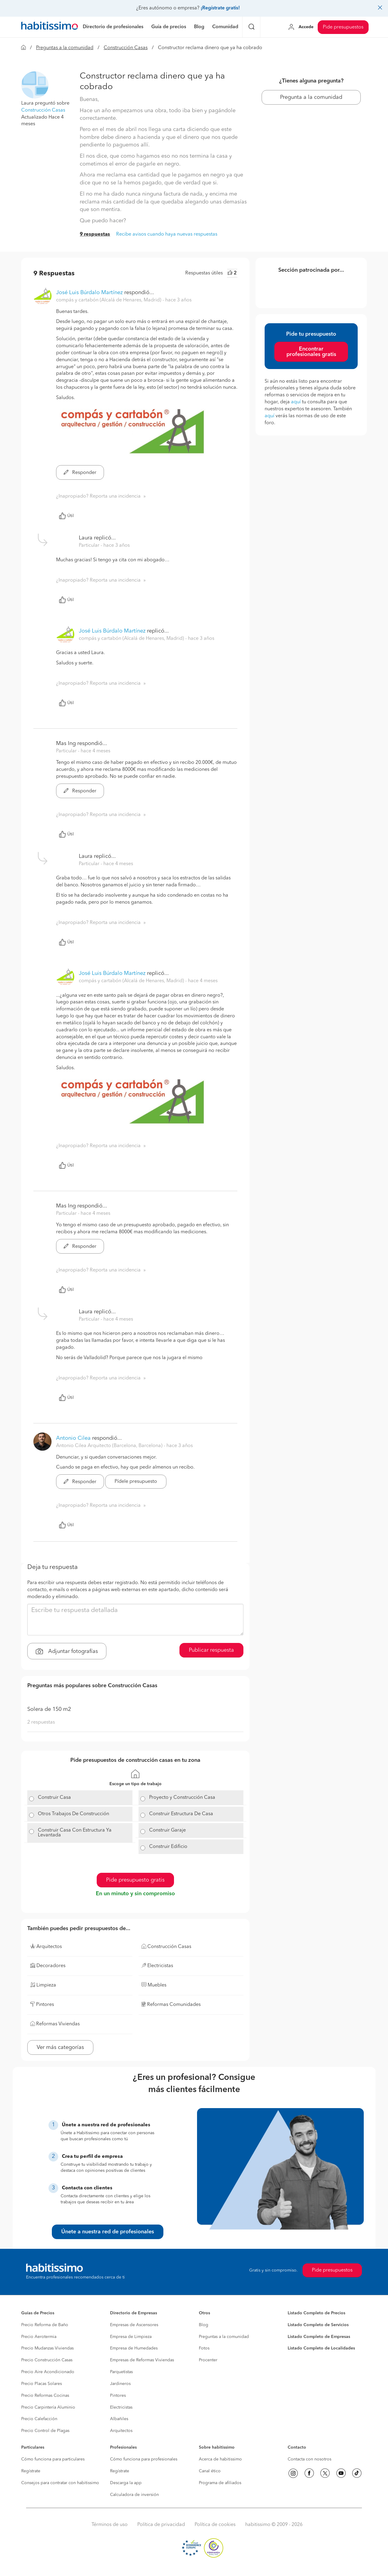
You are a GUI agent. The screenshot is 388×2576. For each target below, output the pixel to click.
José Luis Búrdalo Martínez (89, 292)
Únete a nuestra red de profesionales (107, 2232)
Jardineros (120, 2384)
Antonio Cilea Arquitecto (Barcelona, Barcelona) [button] (110, 1445)
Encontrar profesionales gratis (311, 351)
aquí (296, 402)
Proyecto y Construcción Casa (182, 1797)
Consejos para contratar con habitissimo (60, 2483)
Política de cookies (215, 2524)
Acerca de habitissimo (220, 2459)
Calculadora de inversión (134, 2495)
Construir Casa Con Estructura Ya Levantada (75, 1833)
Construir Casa (54, 1797)
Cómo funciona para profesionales (143, 2459)
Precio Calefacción (39, 2419)
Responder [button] (80, 472)
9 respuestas (95, 234)
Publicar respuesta (211, 1650)
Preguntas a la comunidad (64, 47)
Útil (66, 515)
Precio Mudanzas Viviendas (47, 2348)
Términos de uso (110, 2524)
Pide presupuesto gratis (135, 1880)
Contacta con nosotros (309, 2459)
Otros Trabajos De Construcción (73, 1814)
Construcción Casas (126, 47)
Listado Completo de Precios (316, 2313)
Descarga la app (126, 2483)
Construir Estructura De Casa (181, 1814)
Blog (203, 2325)
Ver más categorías (60, 2047)
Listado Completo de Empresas (319, 2337)
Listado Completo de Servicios (318, 2325)
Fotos (204, 2348)
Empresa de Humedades (134, 2348)
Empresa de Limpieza (131, 2337)
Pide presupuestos (343, 27)
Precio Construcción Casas (46, 2360)
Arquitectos (121, 2431)
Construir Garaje (167, 1830)
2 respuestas (41, 1722)
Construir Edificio (168, 1846)
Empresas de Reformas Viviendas (142, 2360)
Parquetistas (121, 2372)
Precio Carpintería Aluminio (48, 2407)
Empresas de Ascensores (134, 2325)
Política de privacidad (161, 2524)
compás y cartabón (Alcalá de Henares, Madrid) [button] (109, 300)
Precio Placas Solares (41, 2384)
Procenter (208, 2360)
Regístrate (30, 2471)
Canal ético (210, 2471)
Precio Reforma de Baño (44, 2325)
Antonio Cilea (73, 1438)
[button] (34, 84)
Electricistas (121, 2407)
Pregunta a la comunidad (311, 97)
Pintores (118, 2395)
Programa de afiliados (220, 2483)
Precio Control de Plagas (45, 2431)
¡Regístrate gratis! (220, 8)
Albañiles (119, 2419)
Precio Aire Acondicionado (47, 2372)
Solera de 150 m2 (49, 1709)
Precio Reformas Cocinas (45, 2395)
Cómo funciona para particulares (53, 2459)
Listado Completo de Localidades (321, 2348)
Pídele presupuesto (136, 1481)
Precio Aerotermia (38, 2337)
